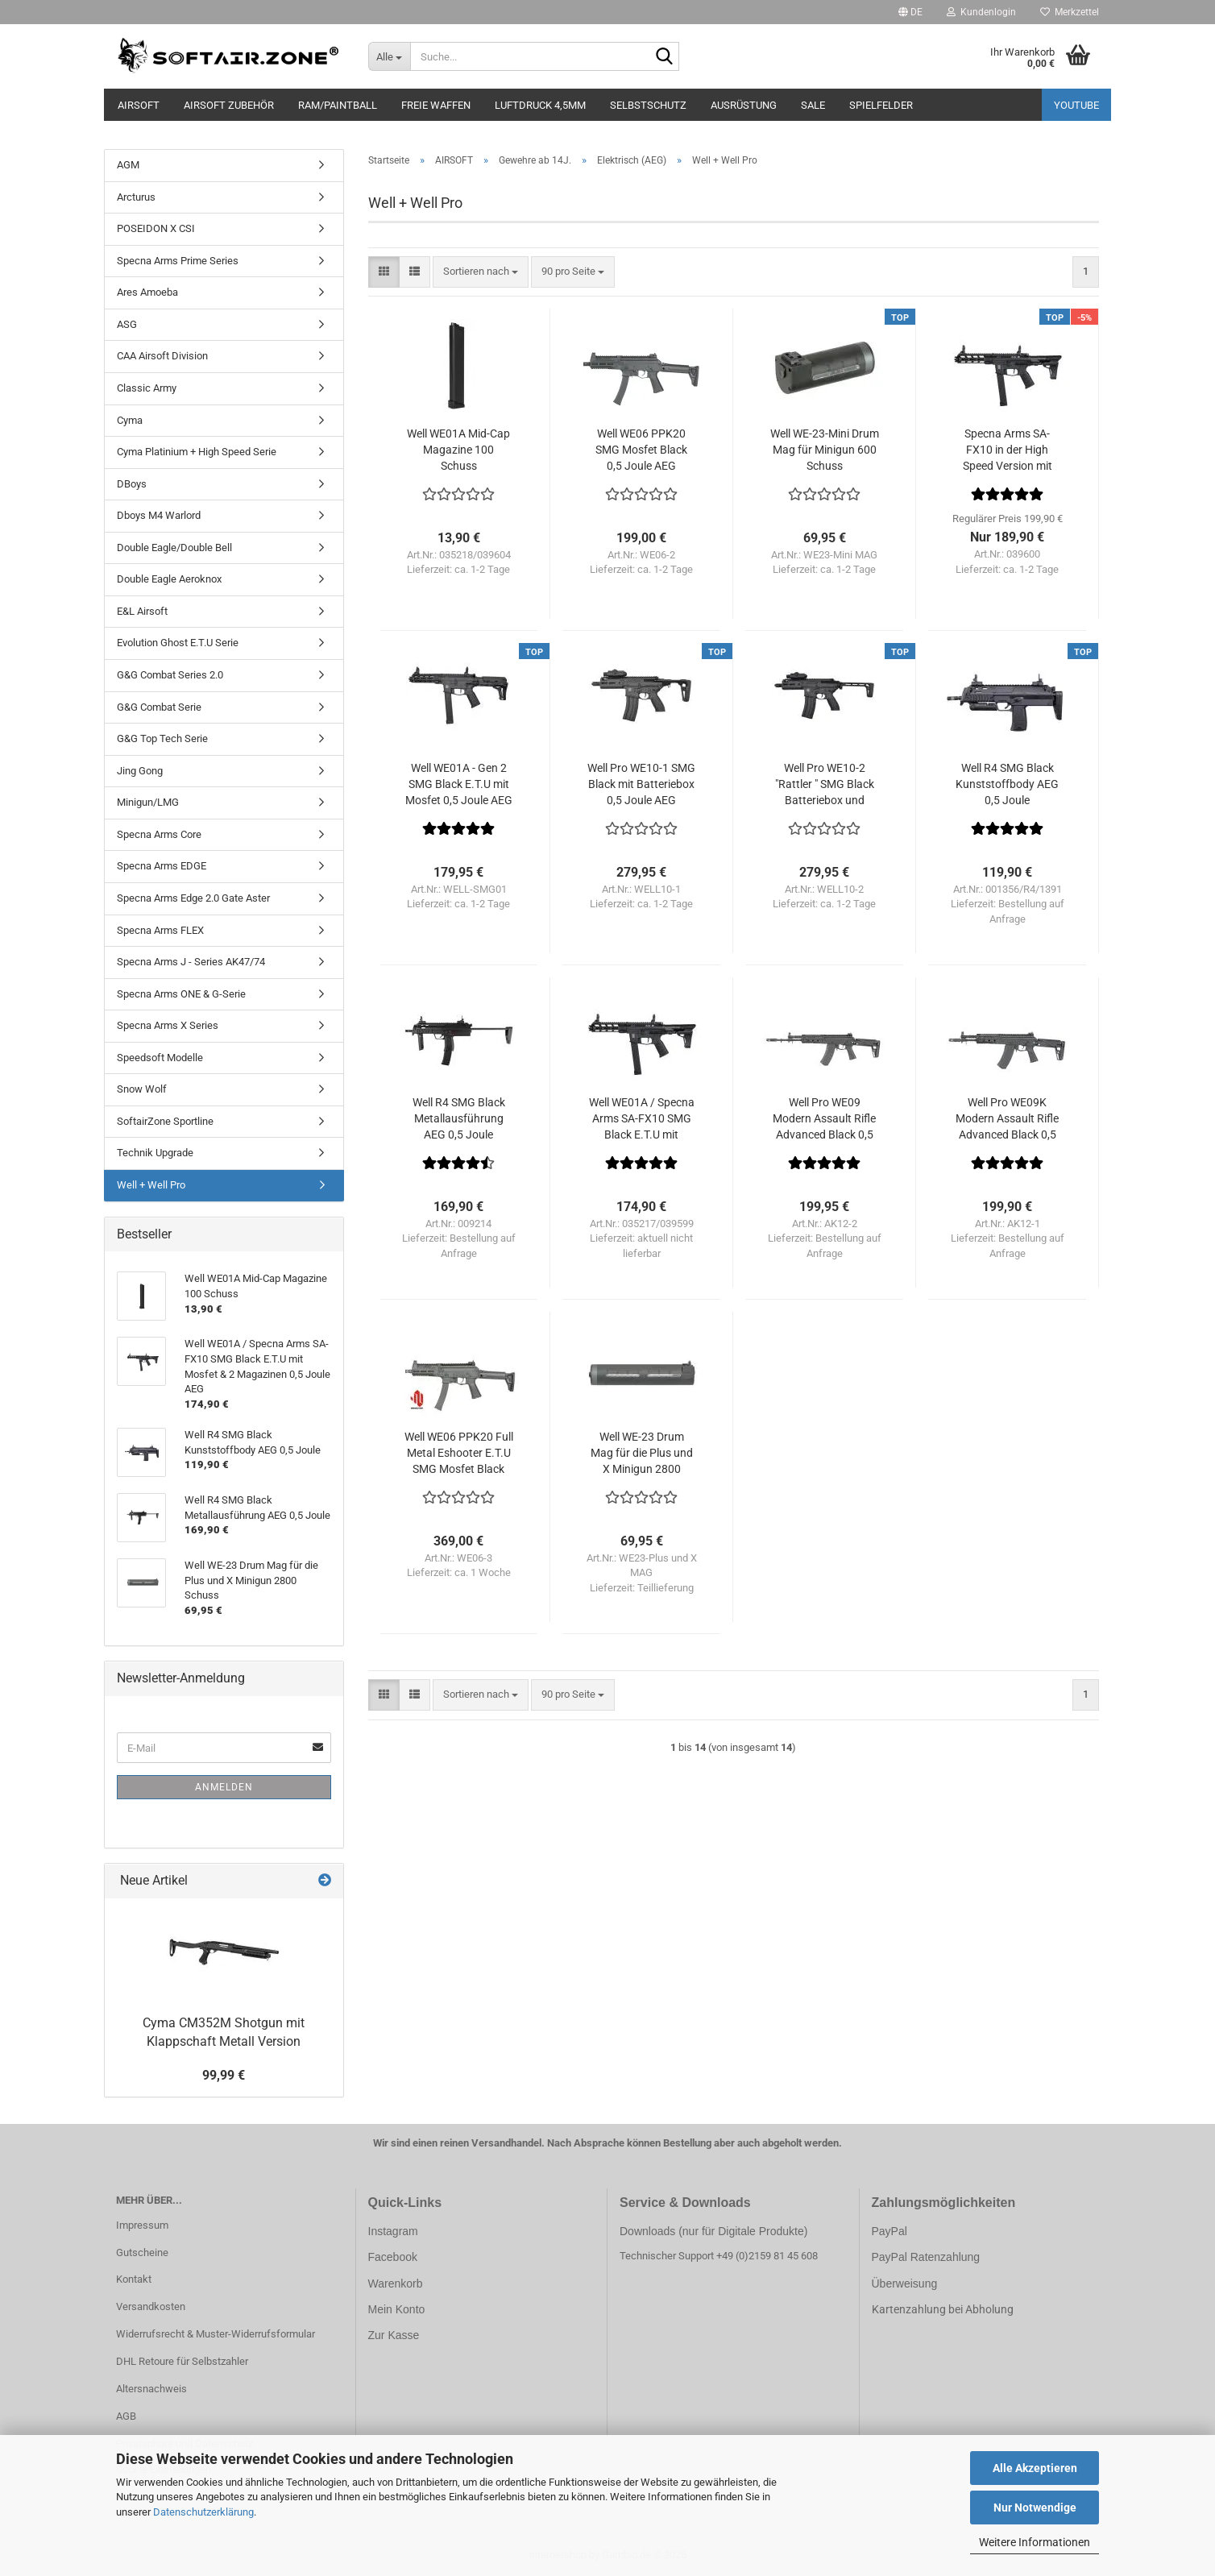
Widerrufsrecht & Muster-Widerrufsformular (215, 2334)
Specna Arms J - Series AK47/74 (191, 962)
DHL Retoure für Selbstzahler (182, 2361)
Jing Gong (140, 771)
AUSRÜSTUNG (744, 105)
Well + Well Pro (151, 1185)
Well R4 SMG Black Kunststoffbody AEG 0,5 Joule (1007, 784)
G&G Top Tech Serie (162, 738)
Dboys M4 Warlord (159, 515)
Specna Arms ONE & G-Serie (181, 994)
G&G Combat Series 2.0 (170, 675)
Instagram (393, 2231)
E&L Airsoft (142, 611)
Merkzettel (1069, 12)
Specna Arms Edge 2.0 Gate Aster (193, 898)
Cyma (130, 420)
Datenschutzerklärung (203, 2512)
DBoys (132, 484)
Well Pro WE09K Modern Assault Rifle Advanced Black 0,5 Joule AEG (1007, 1119)
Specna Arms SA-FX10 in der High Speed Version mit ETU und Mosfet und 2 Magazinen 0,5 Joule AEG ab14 (1007, 450)
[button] (910, 12)
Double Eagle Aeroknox (169, 579)
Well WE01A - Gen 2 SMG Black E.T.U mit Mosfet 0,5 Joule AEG (458, 784)
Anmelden (224, 1787)
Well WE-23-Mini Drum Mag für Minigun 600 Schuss (824, 449)
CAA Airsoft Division (162, 356)
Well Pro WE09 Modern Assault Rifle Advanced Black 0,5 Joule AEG (824, 1119)
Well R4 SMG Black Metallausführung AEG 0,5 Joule (459, 1118)
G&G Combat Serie (159, 707)
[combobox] (481, 272)
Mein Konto (396, 2309)
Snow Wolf (142, 1089)
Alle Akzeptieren (1035, 2468)
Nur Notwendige (1034, 2507)
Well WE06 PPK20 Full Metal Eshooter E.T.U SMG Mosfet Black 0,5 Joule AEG (458, 1453)
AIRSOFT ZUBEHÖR (229, 105)
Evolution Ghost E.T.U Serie (177, 643)
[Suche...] (389, 56)
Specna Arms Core (159, 834)
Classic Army (146, 388)
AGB (126, 2416)
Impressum (142, 2225)
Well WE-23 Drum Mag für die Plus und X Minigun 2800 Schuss (642, 1453)
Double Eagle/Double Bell (174, 547)
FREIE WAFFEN (436, 105)
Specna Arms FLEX (160, 930)
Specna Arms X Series (167, 1025)
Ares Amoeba (147, 292)
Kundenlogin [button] (981, 12)
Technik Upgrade (155, 1153)
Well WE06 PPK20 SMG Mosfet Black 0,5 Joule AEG (641, 449)
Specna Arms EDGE (161, 866)
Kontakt (133, 2279)
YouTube (1076, 105)
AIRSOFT (139, 105)
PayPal (889, 2231)
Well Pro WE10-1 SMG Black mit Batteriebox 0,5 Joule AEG (641, 784)
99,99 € (223, 2075)
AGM (128, 165)
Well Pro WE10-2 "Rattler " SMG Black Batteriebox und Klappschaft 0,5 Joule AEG (824, 784)
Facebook (392, 2256)
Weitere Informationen (1034, 2542)
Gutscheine (142, 2252)
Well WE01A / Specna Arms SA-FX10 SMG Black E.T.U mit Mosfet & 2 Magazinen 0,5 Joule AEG (642, 1119)
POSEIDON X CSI (156, 228)
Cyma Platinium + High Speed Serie (196, 452)
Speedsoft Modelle (160, 1058)
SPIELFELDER (881, 105)
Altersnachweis (151, 2389)
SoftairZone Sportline (165, 1121)
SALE (813, 105)
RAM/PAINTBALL (337, 105)
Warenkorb (395, 2283)
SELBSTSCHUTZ (648, 105)
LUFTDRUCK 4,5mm (540, 105)
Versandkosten (150, 2306)
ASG (127, 324)
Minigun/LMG (148, 802)
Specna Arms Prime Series (177, 261)
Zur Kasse (394, 2335)
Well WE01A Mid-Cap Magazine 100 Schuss (458, 449)
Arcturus (136, 197)
